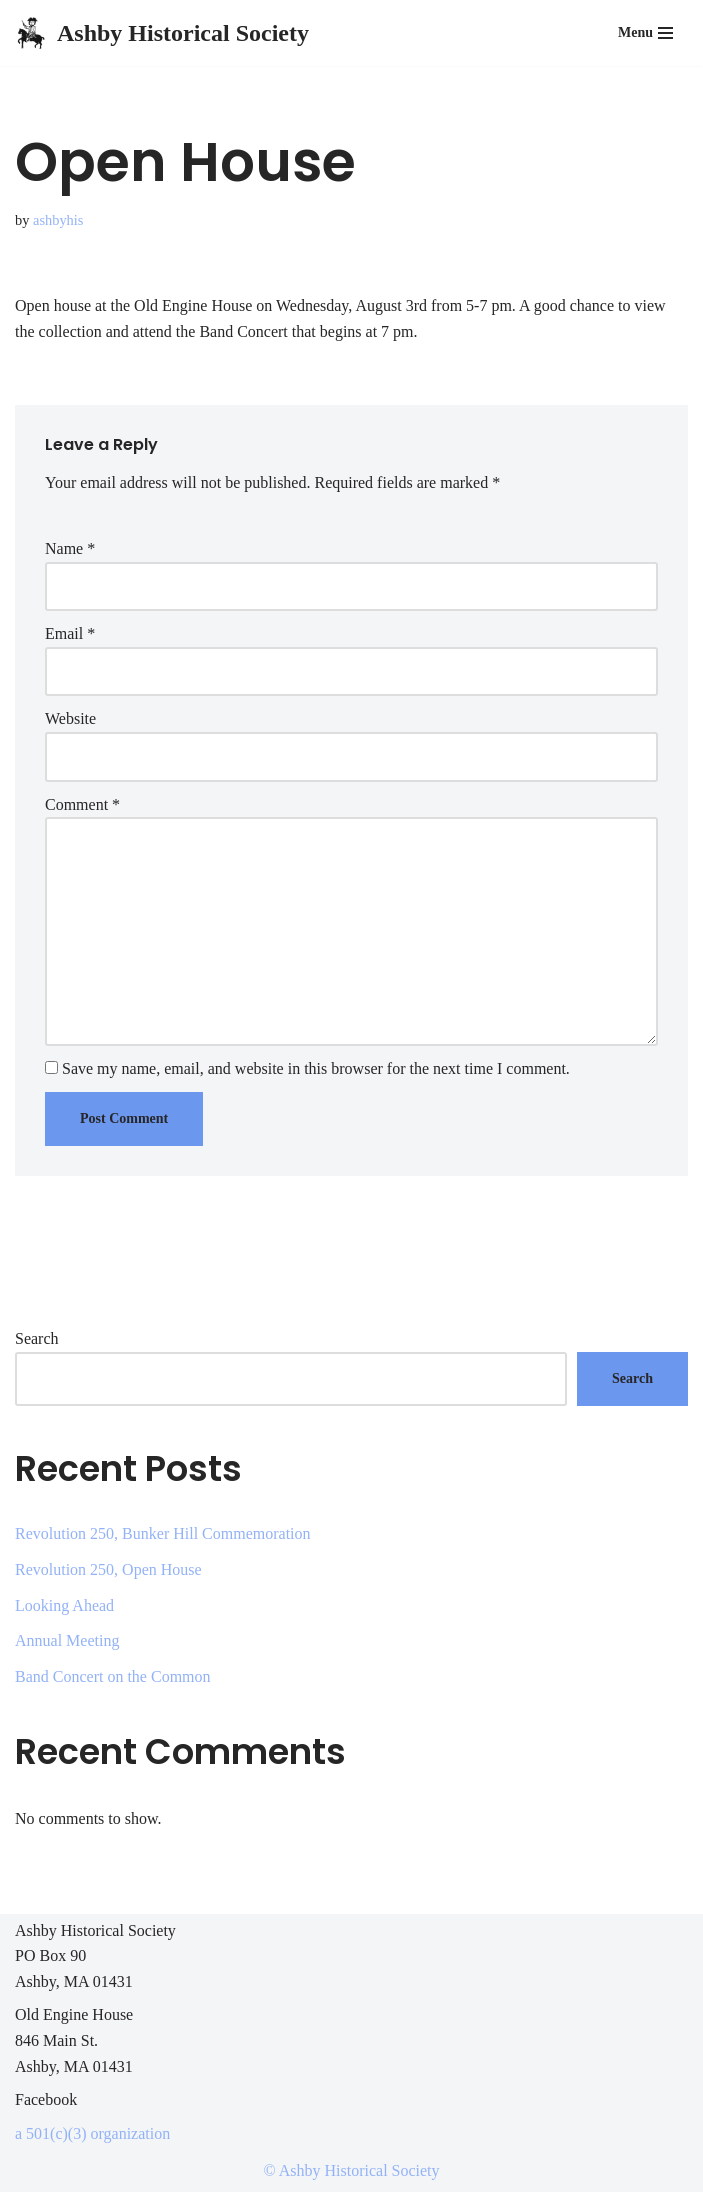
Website (70, 718)
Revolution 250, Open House (108, 1569)
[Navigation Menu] (645, 33)
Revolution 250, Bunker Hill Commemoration (163, 1533)
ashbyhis (58, 220)
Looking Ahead (64, 1605)
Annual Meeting (67, 1640)
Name (70, 548)
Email (70, 633)
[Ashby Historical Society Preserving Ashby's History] (162, 33)
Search (37, 1338)
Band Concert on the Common (113, 1676)
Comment (82, 804)
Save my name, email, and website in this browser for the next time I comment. (316, 1068)
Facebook (46, 2099)
